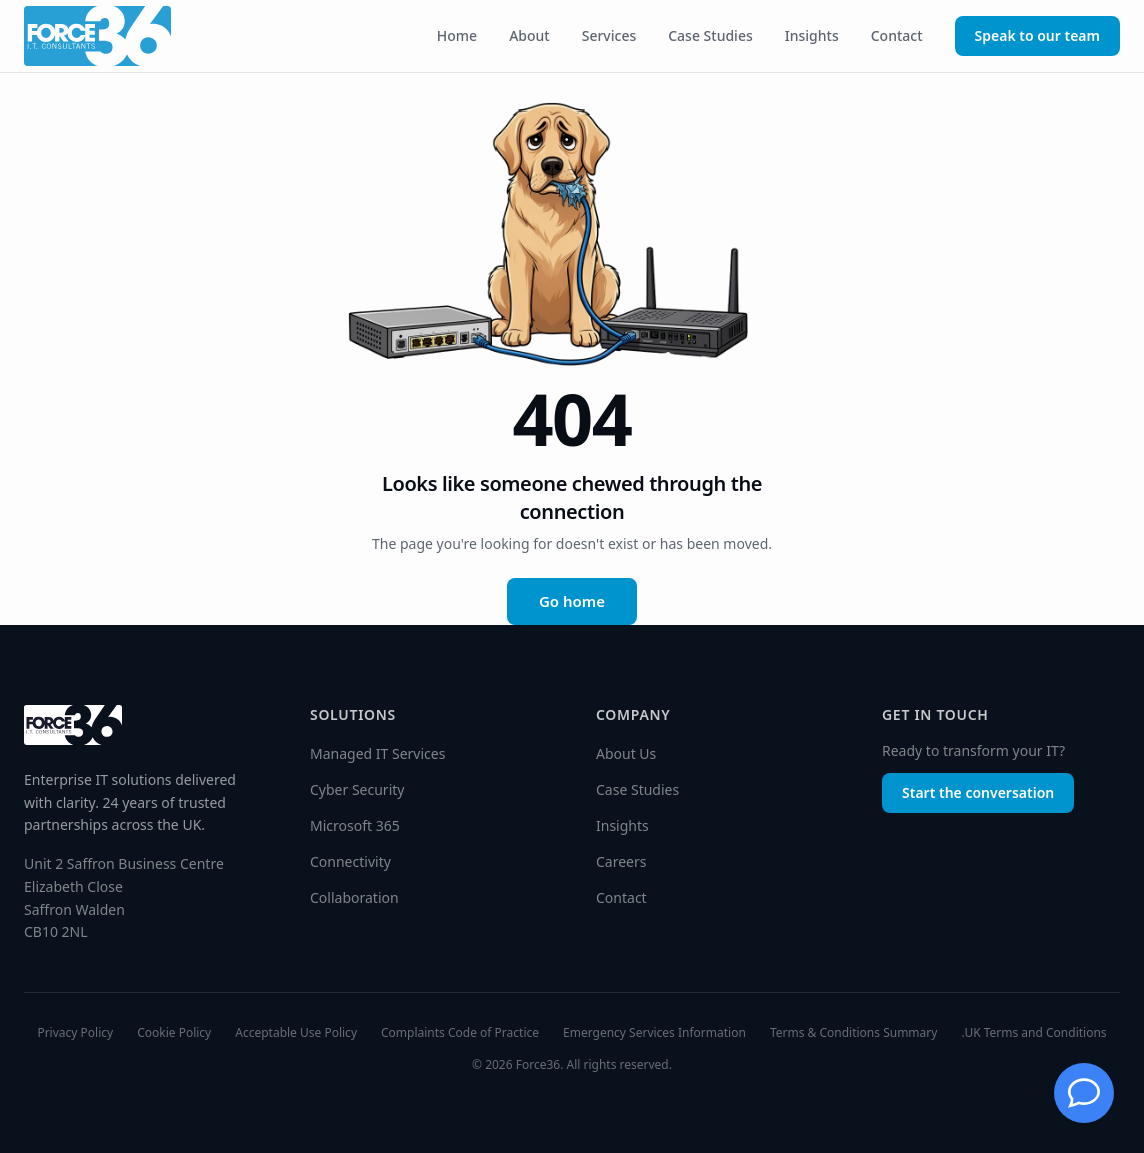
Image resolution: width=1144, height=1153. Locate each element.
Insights (812, 35)
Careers (621, 861)
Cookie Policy (174, 1033)
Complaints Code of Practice (460, 1033)
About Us (626, 753)
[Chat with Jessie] (1084, 1093)
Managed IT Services (377, 753)
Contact (897, 35)
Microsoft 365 (355, 825)
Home (457, 35)
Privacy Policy (75, 1033)
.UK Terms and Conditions (1033, 1033)
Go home (572, 601)
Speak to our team (1037, 35)
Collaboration (354, 897)
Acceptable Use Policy (296, 1033)
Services (609, 35)
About (529, 35)
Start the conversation (978, 792)
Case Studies (710, 35)
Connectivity (350, 861)
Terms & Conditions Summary (854, 1033)
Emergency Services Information (654, 1033)
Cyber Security (357, 789)
